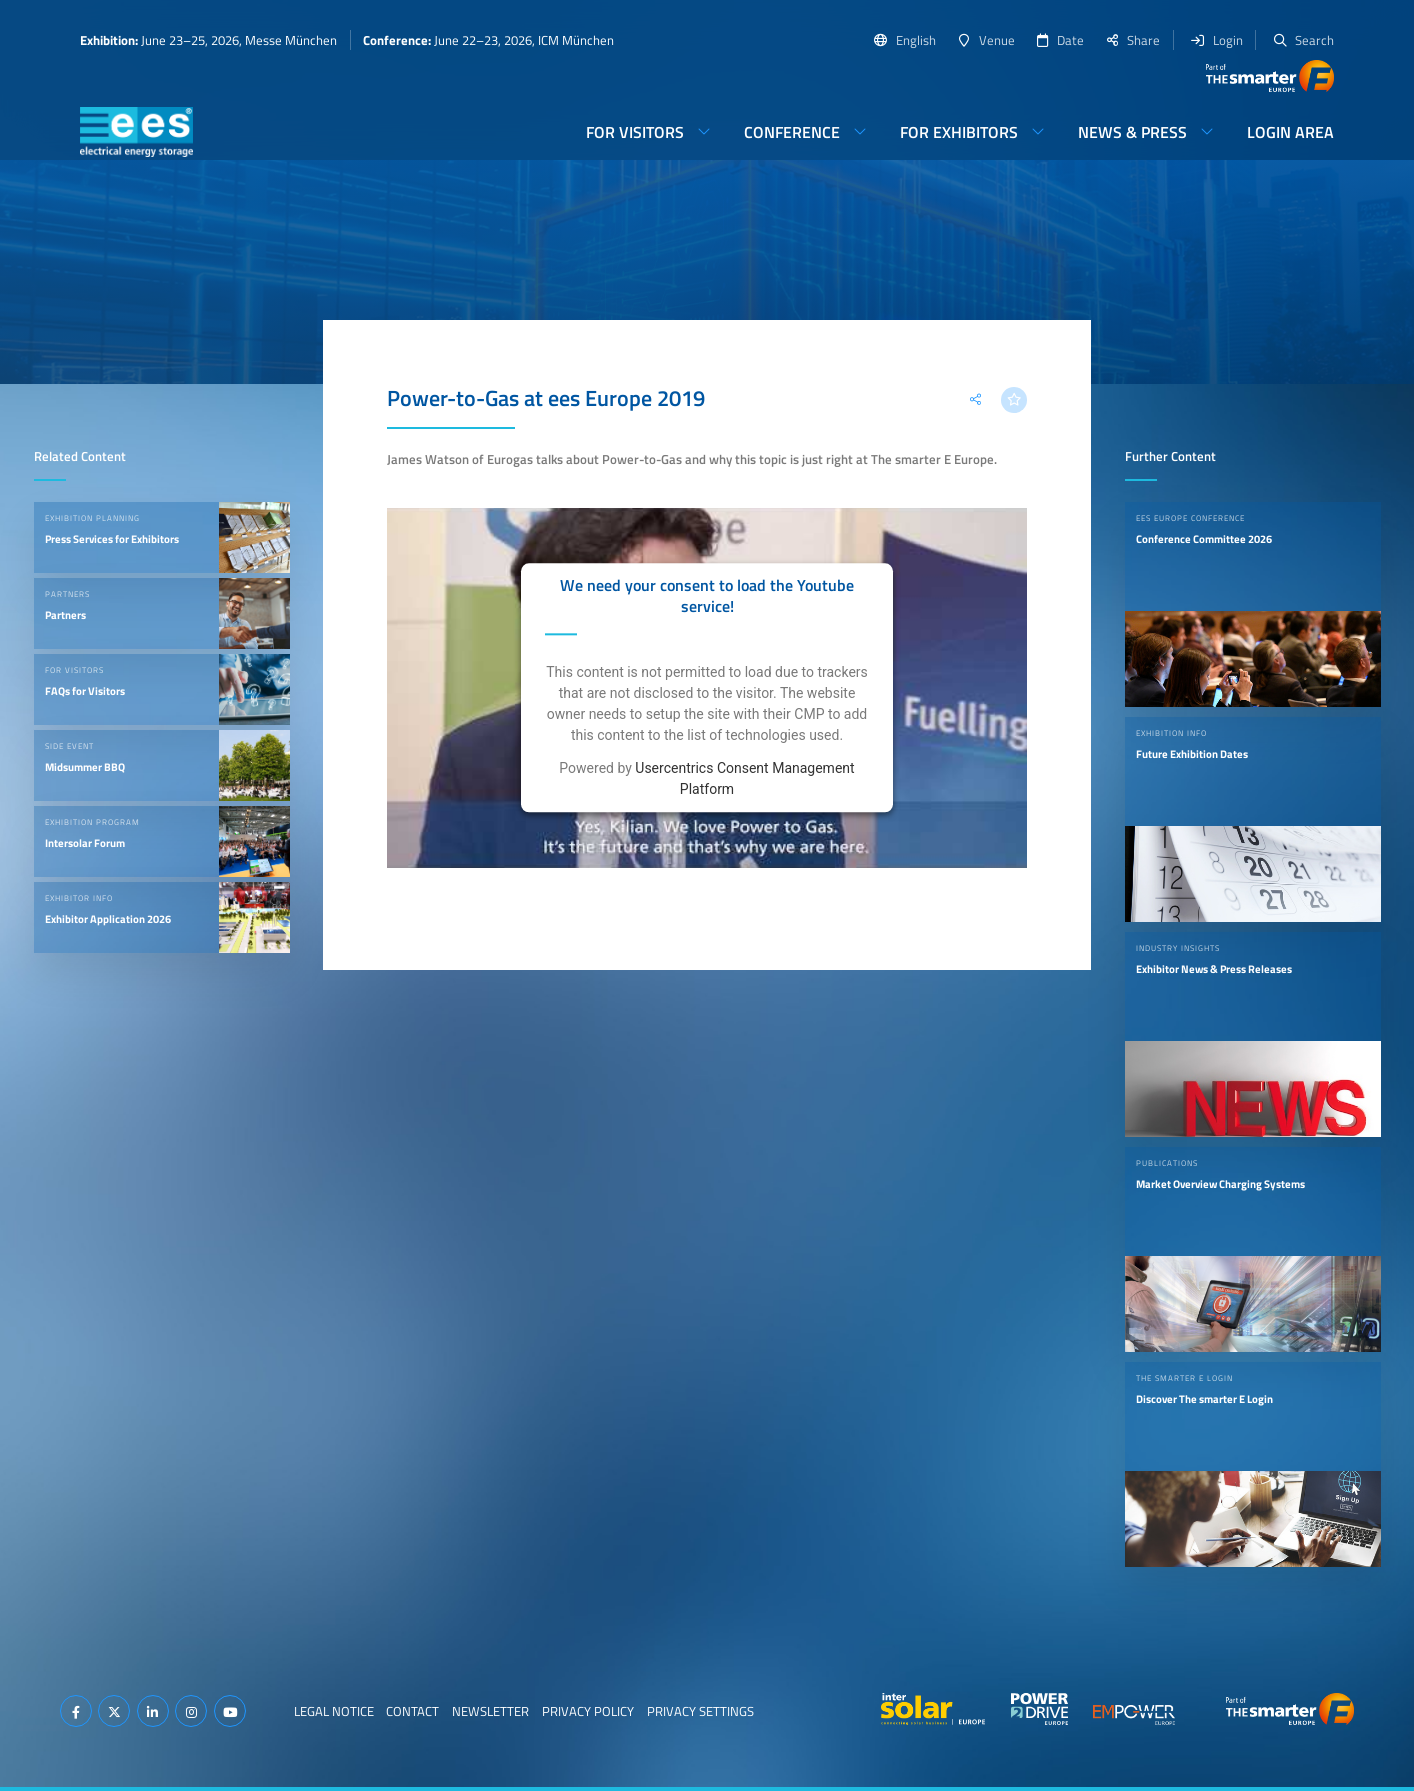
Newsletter (490, 1711)
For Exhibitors (959, 132)
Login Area (1290, 132)
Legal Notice (334, 1711)
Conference (792, 132)
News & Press (1132, 132)
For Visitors (635, 132)
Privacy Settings (700, 1711)
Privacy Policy (588, 1711)
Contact (412, 1711)
